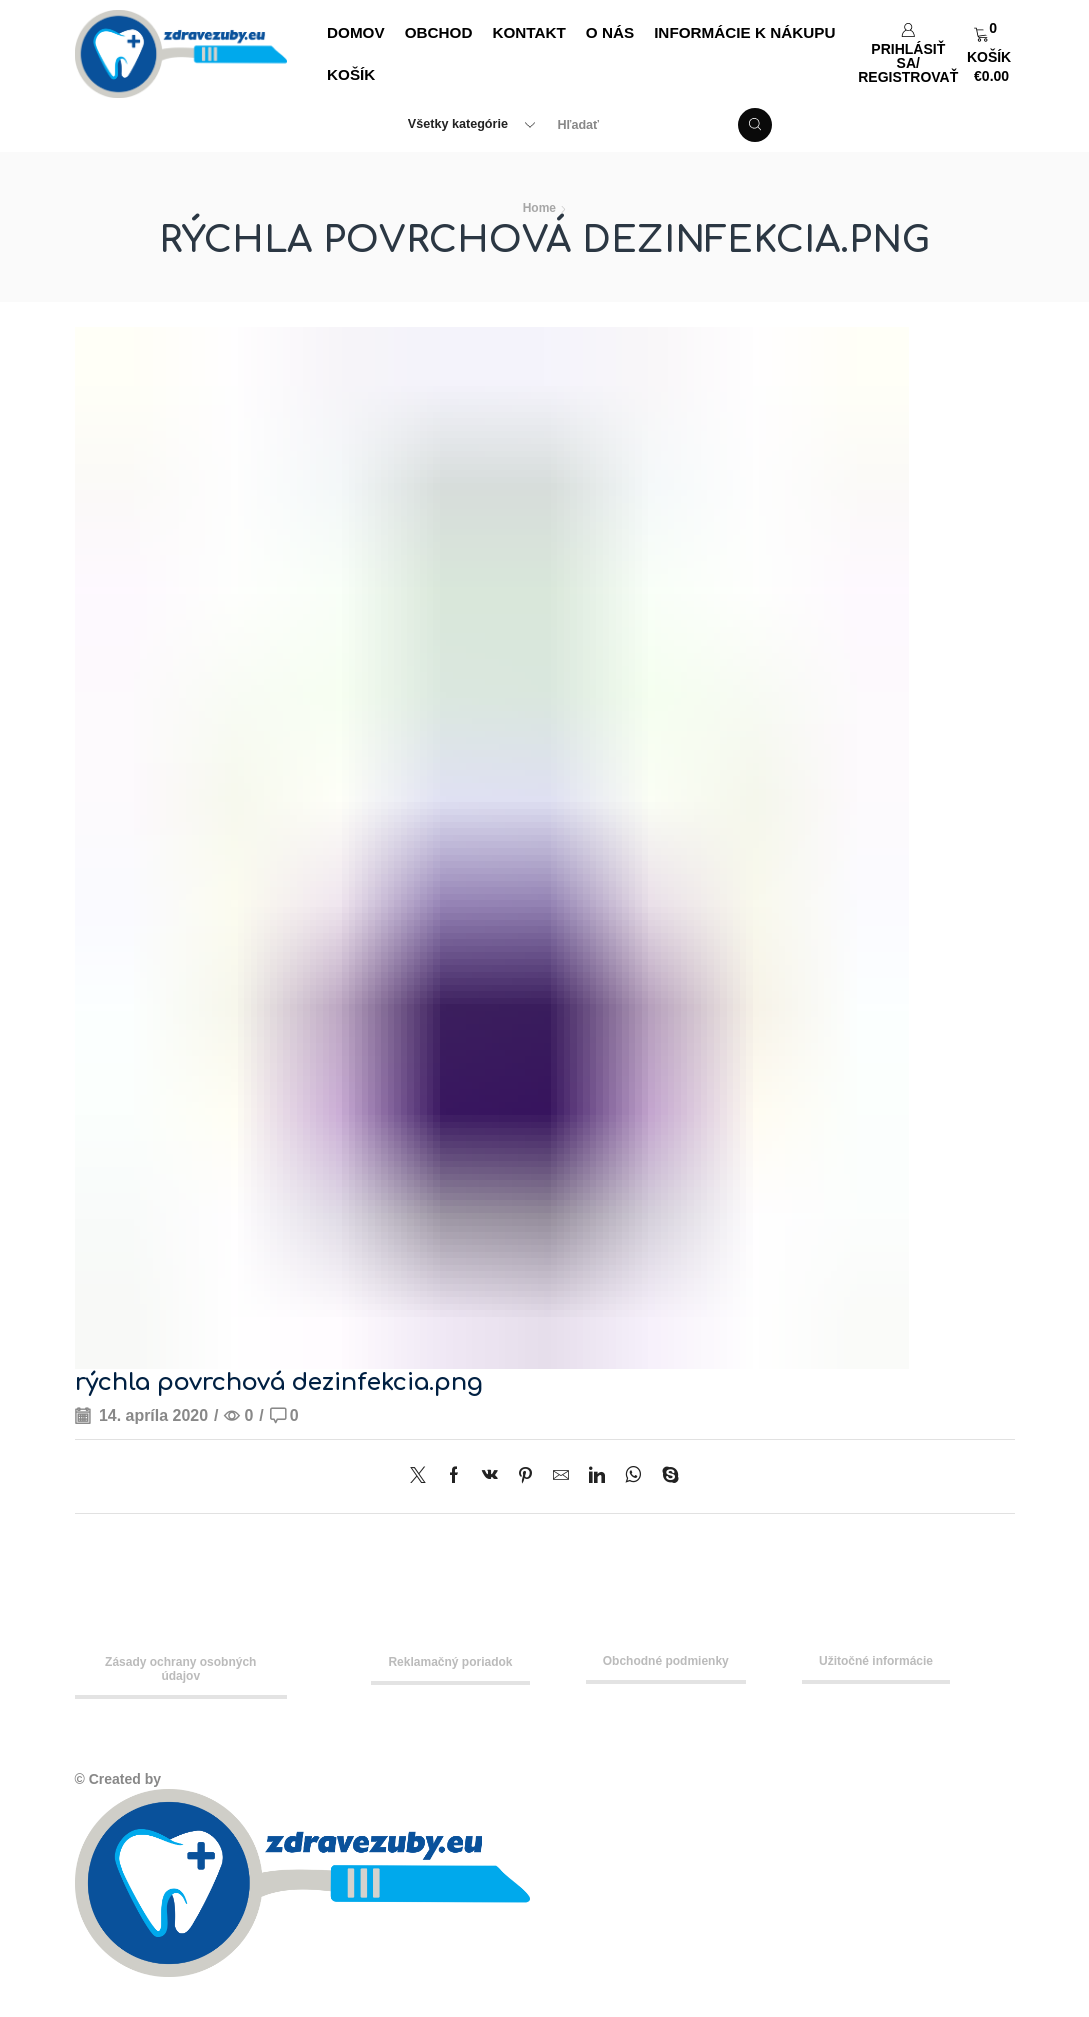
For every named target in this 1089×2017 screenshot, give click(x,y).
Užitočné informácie (876, 1661)
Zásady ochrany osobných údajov (180, 1669)
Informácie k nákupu (744, 32)
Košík (351, 74)
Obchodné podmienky (666, 1661)
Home (539, 208)
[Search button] (755, 125)
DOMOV (356, 32)
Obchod (439, 32)
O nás (610, 32)
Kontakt (528, 32)
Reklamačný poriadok (450, 1662)
